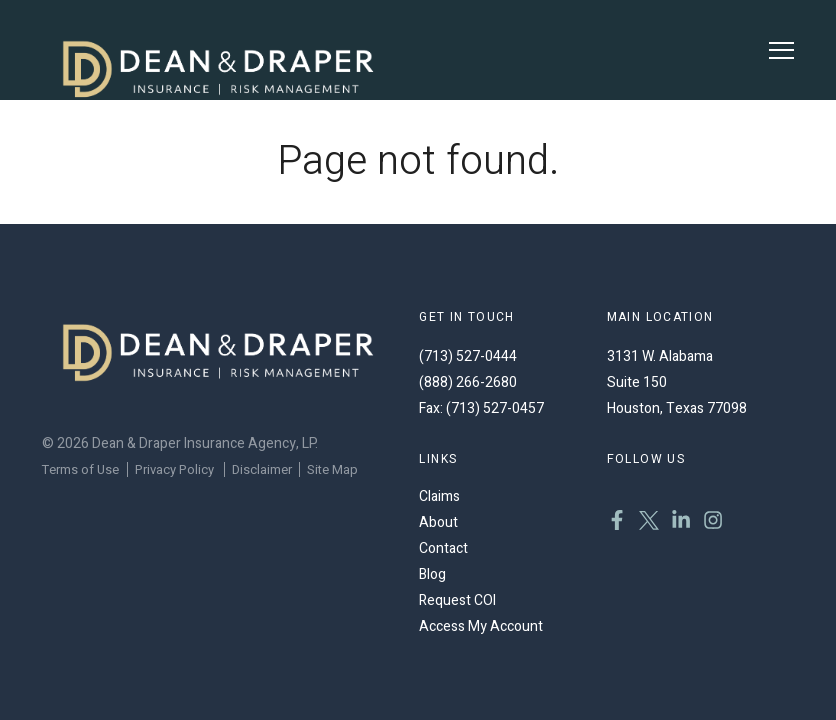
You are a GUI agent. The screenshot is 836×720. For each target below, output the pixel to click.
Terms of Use (80, 469)
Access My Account (481, 626)
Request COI (457, 600)
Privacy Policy (174, 469)
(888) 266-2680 (468, 382)
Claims (439, 496)
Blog (432, 574)
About (438, 522)
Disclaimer (262, 469)
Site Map (332, 469)
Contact (443, 548)
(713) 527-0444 (468, 356)
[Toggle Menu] (781, 50)
